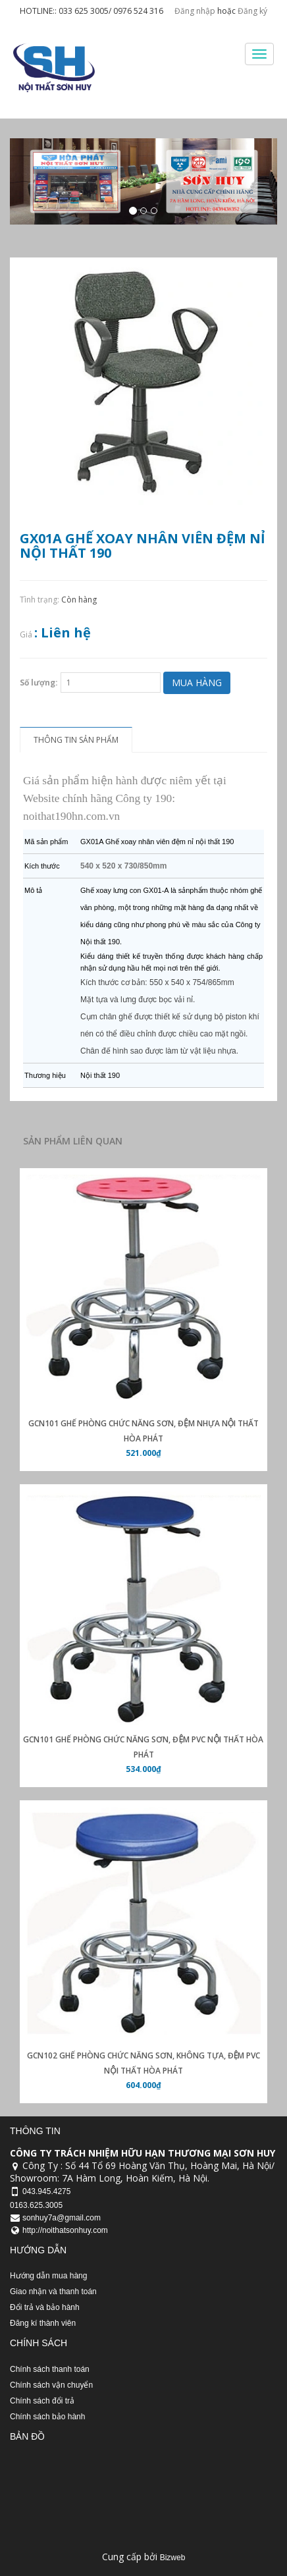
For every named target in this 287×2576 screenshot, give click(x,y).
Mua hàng (197, 682)
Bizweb (173, 2557)
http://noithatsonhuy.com (65, 2230)
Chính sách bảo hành (47, 2416)
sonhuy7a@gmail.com (61, 2217)
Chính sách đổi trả (42, 2400)
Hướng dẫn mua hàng (48, 2275)
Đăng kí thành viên (43, 2323)
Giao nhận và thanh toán (53, 2291)
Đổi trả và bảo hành (45, 2307)
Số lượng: (39, 682)
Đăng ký (252, 10)
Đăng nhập (194, 10)
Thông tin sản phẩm (76, 739)
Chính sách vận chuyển (51, 2385)
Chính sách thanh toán (50, 2369)
